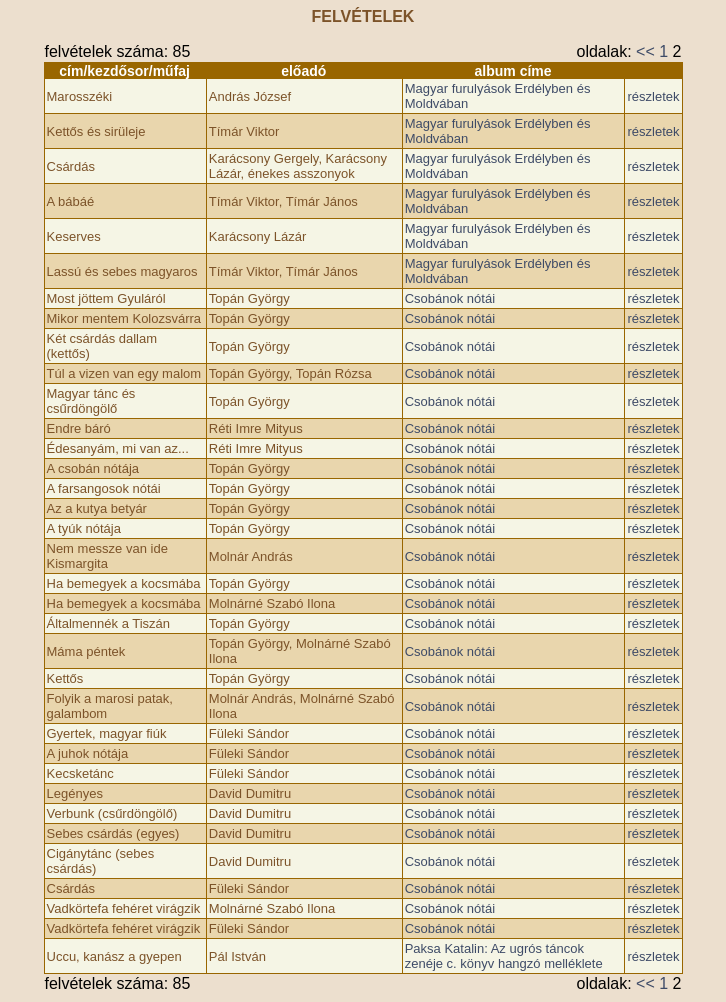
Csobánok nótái (450, 298)
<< (645, 51)
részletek (653, 96)
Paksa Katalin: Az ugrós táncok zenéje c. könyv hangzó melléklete (504, 956)
